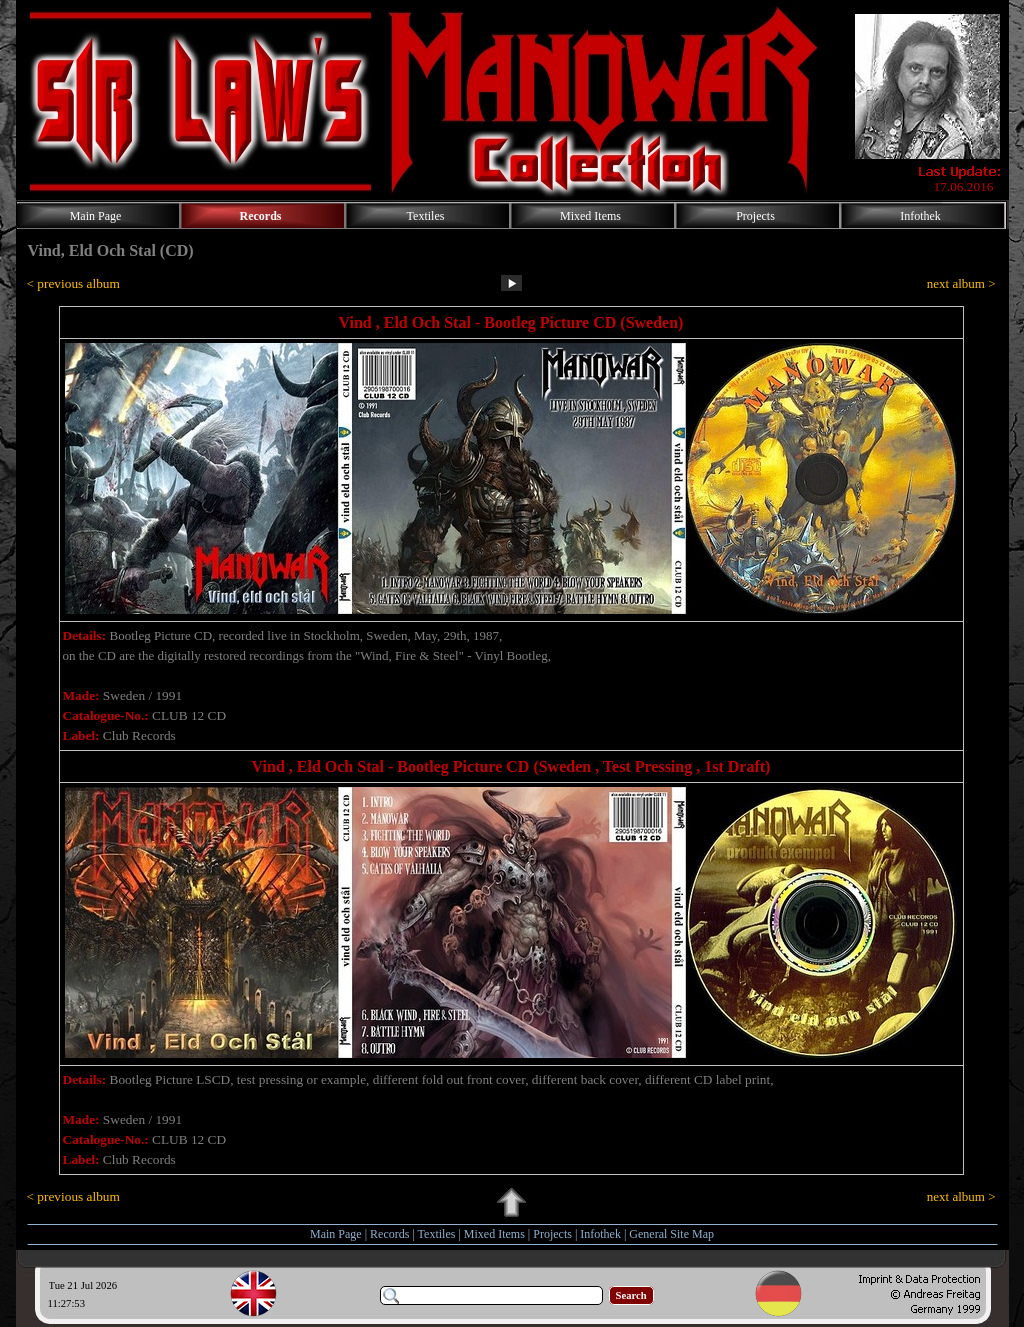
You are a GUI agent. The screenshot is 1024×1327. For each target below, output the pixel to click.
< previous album (73, 283)
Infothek (600, 1234)
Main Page (336, 1234)
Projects (552, 1234)
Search (631, 1295)
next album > (961, 283)
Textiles (437, 1234)
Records (389, 1234)
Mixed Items (494, 1234)
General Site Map (671, 1234)
